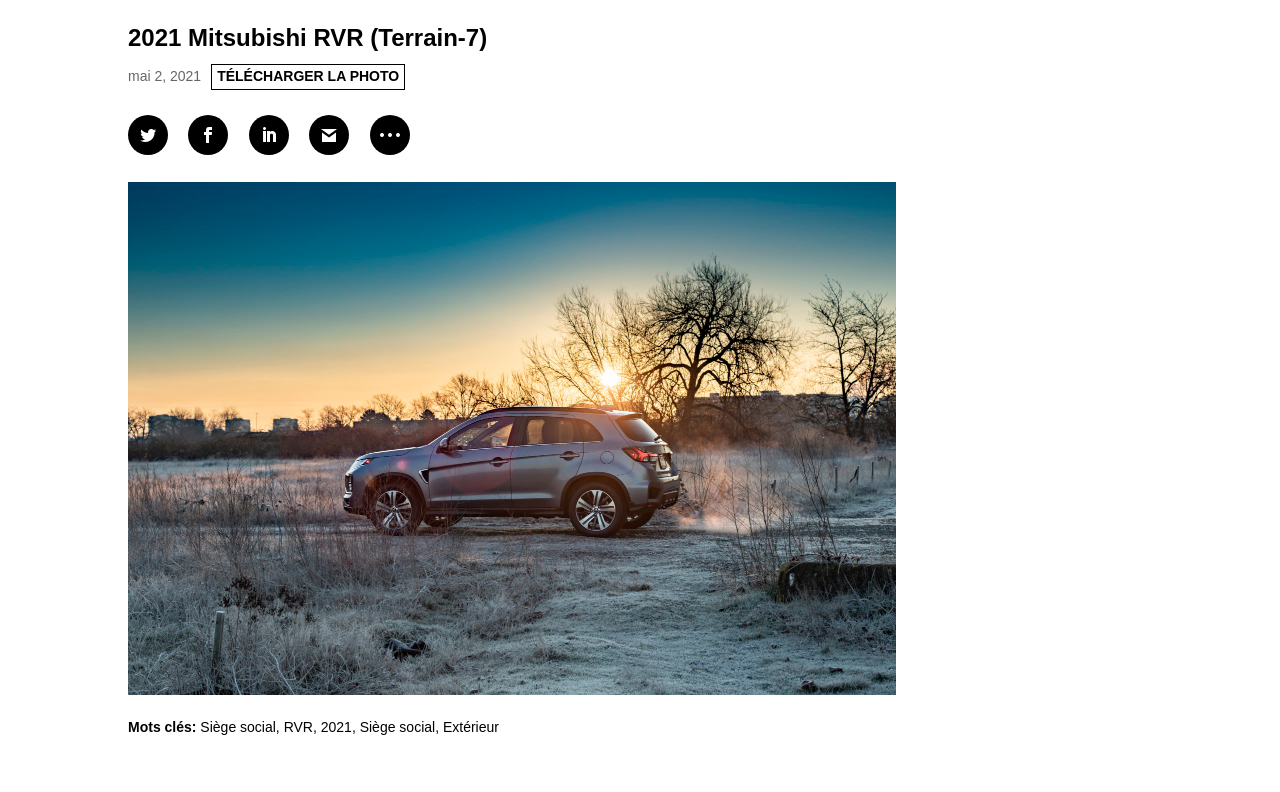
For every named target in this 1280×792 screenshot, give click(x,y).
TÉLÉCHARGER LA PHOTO (308, 76)
